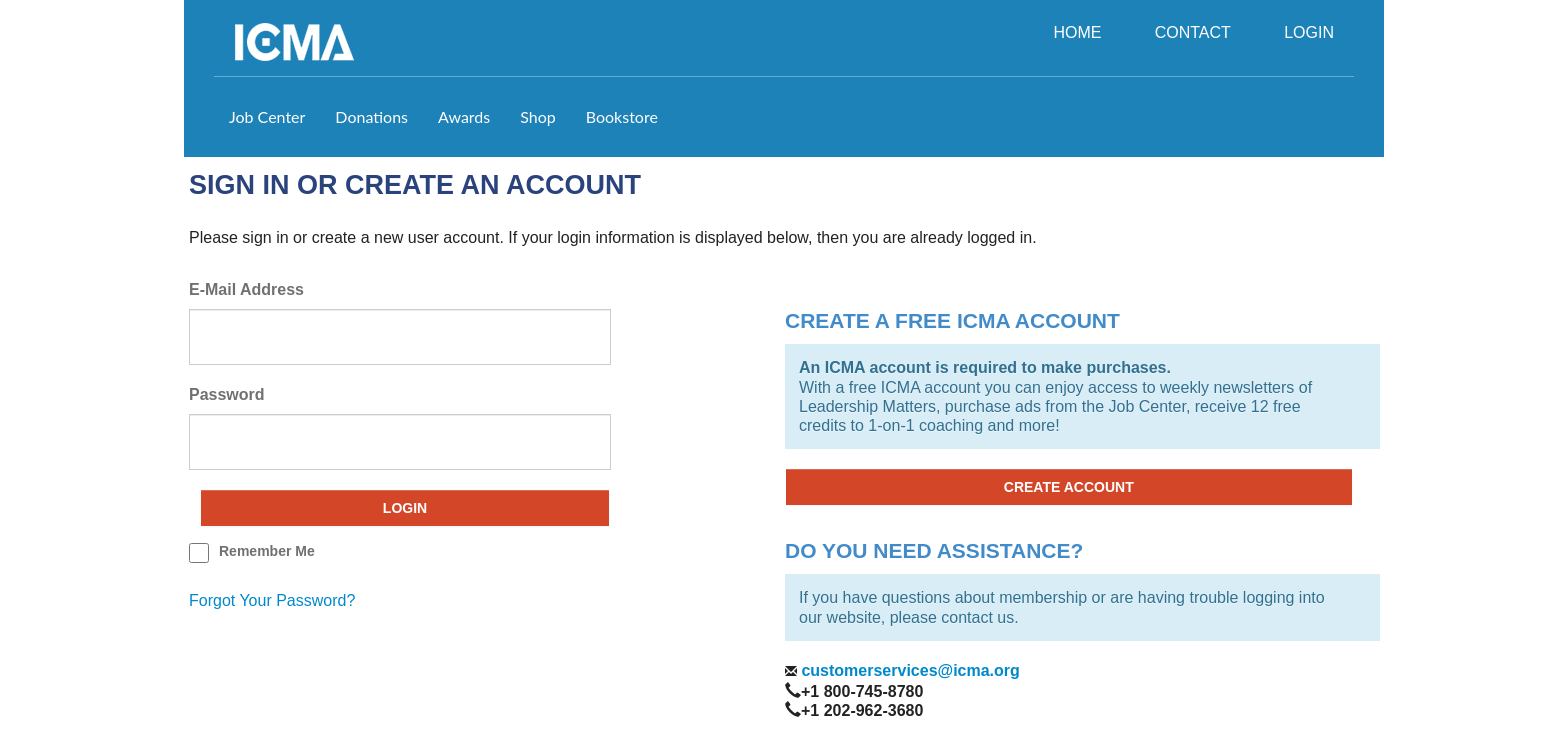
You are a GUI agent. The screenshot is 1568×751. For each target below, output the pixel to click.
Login (405, 508)
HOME (1077, 32)
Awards (464, 116)
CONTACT (1193, 32)
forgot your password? (272, 600)
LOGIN (1309, 32)
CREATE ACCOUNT (1069, 487)
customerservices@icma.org (908, 670)
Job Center (267, 116)
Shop (538, 116)
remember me (267, 551)
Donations (371, 116)
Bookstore (622, 116)
